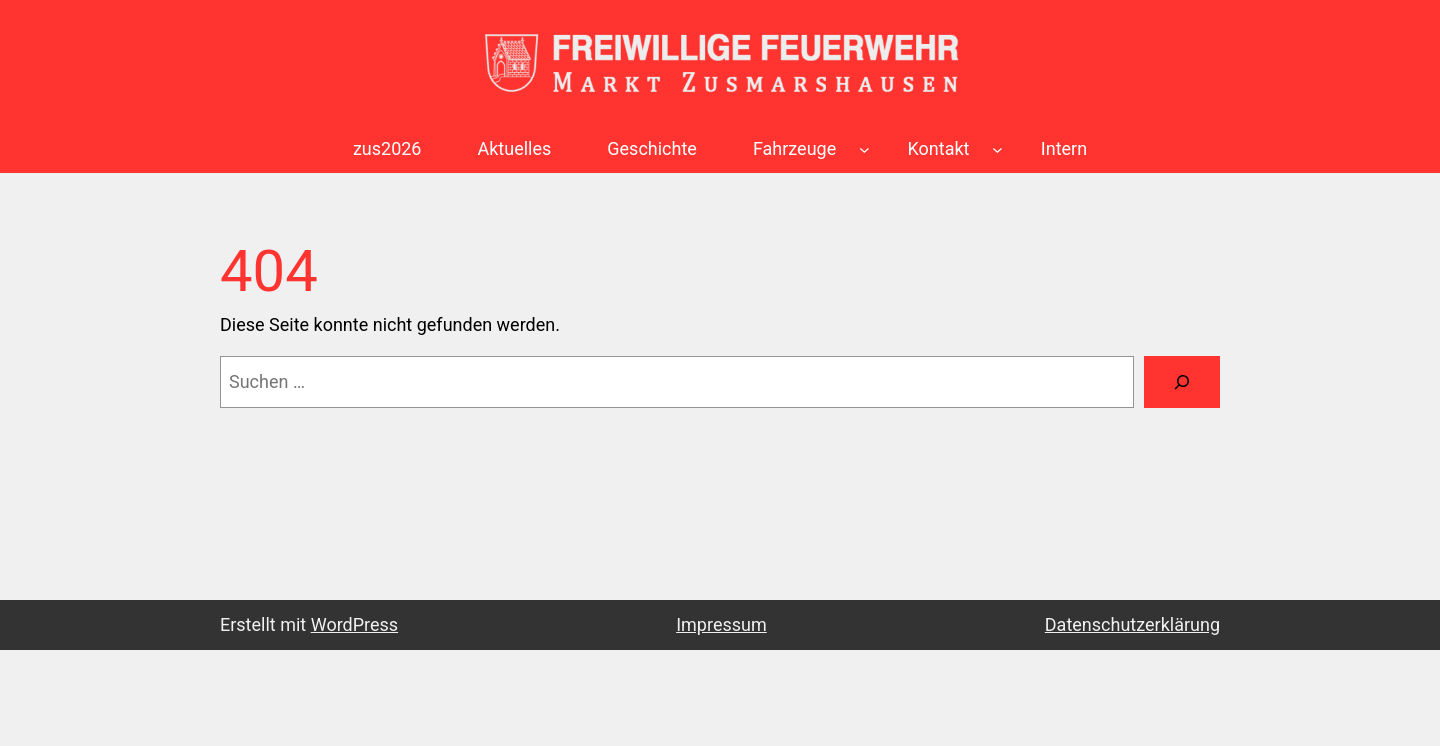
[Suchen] (1182, 382)
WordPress (354, 624)
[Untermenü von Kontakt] (997, 149)
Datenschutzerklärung (1132, 624)
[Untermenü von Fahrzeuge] (864, 149)
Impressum (721, 624)
